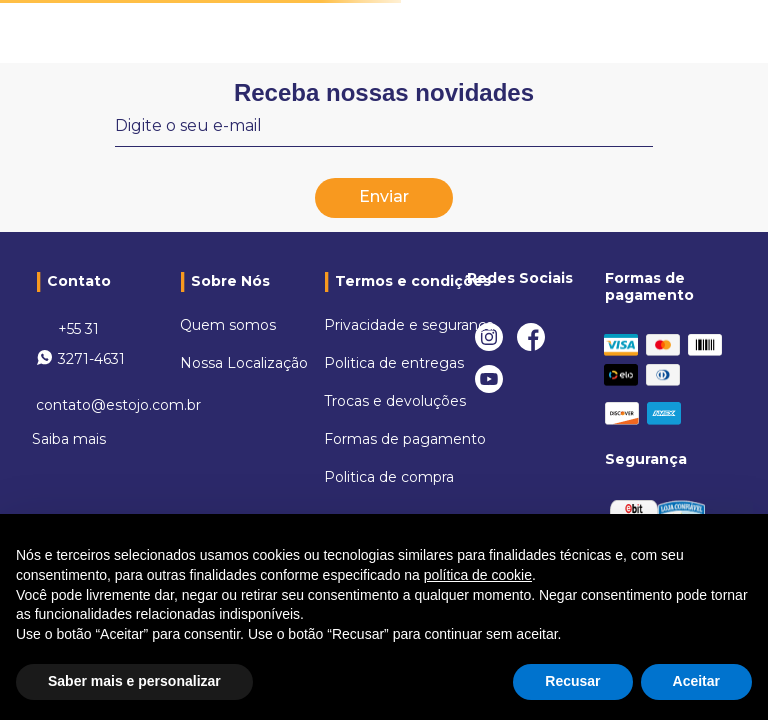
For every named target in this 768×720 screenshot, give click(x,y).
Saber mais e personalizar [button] (134, 681)
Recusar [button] (572, 681)
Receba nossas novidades (384, 92)
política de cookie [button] (478, 575)
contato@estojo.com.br (118, 405)
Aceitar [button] (696, 681)
